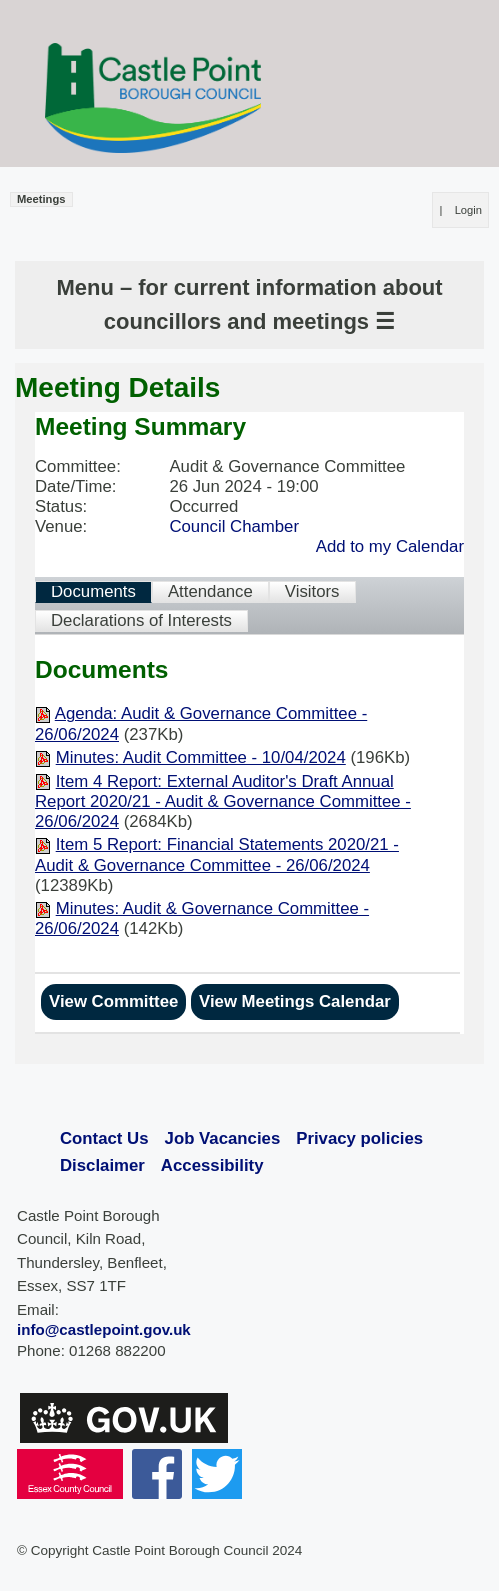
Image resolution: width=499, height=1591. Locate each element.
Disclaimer (102, 1165)
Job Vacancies (223, 1138)
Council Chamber (234, 526)
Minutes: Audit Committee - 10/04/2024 (201, 757)
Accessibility (212, 1165)
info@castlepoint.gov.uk (104, 1329)
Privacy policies (359, 1138)
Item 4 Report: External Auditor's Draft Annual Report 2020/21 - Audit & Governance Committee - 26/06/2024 (223, 801)
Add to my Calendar (390, 546)
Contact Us (104, 1138)
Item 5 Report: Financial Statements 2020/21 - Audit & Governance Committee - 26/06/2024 (217, 854)
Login (468, 210)
